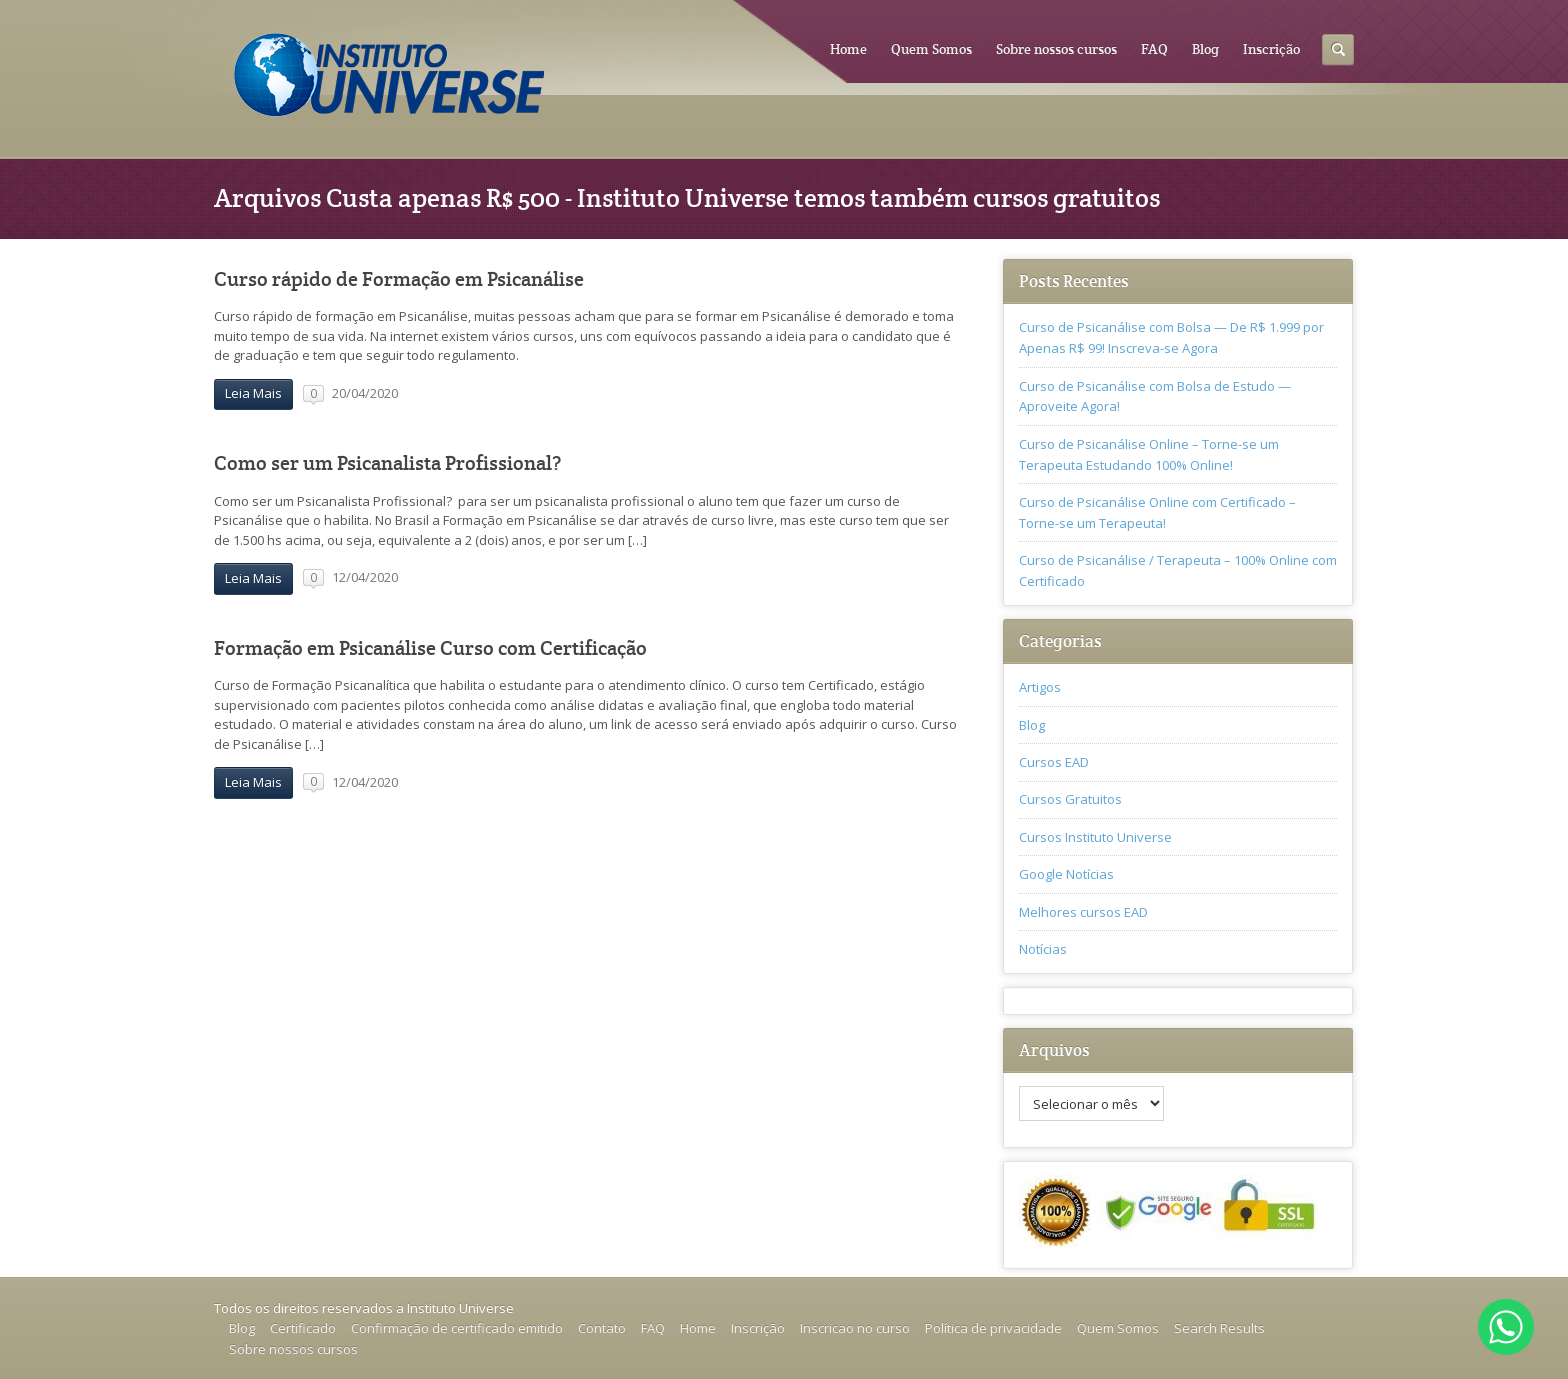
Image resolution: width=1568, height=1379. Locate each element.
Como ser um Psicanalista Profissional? (387, 463)
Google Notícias (1066, 874)
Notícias (1043, 949)
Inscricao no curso (855, 1328)
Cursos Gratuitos (1070, 799)
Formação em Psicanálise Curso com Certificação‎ (430, 648)
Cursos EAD (1054, 762)
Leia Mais (253, 393)
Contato (602, 1328)
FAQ (1154, 49)
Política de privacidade (993, 1328)
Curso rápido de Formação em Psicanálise (399, 279)
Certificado (303, 1328)
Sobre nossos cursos (1056, 49)
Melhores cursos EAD (1083, 912)
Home (848, 49)
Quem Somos (931, 49)
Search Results (1219, 1328)
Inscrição (1271, 49)
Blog (1205, 49)
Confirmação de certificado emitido (457, 1328)
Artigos (1040, 687)
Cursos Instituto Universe (1095, 837)
